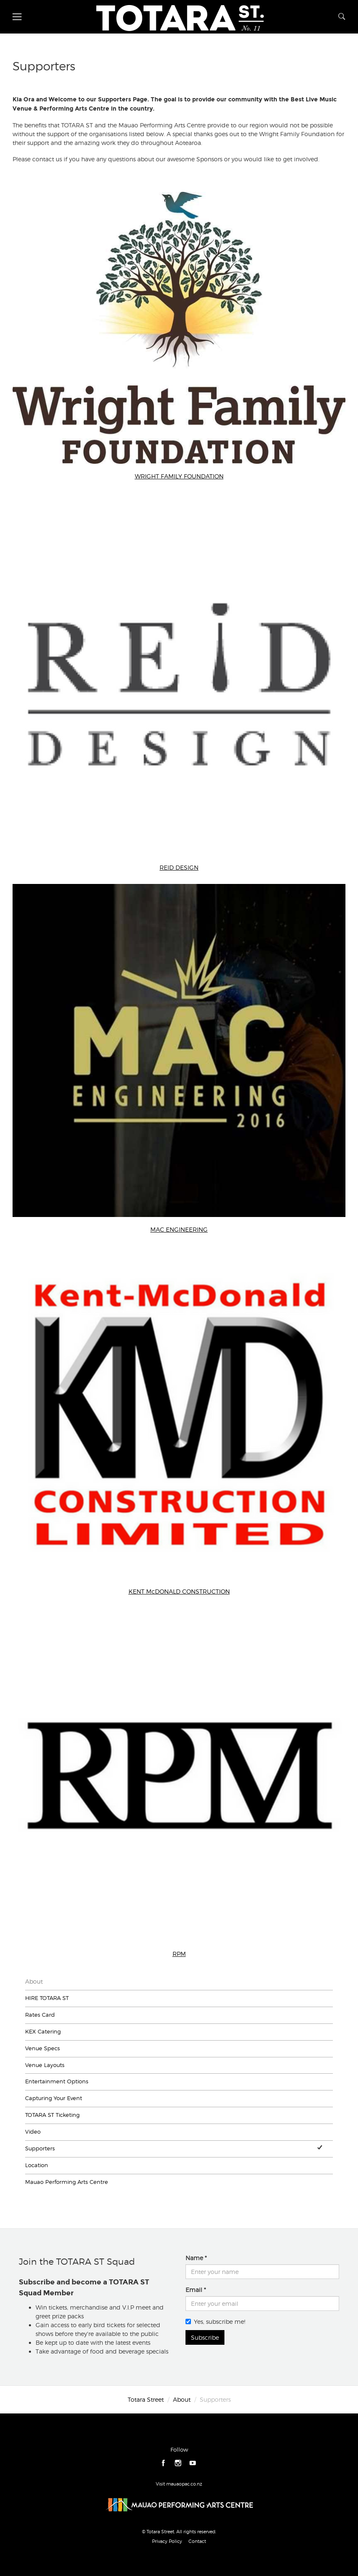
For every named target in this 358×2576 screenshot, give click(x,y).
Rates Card (40, 2015)
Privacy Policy (167, 2541)
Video (33, 2132)
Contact (197, 2541)
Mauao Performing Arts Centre (66, 2182)
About (34, 1981)
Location (36, 2165)
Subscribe (205, 2337)
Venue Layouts (44, 2065)
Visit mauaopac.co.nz (179, 2484)
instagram (178, 2463)
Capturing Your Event (53, 2098)
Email (193, 2289)
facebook (163, 2463)
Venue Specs (42, 2048)
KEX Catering (43, 2031)
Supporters (40, 2148)
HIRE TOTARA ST (47, 1998)
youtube (192, 2463)
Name (194, 2257)
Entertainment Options (56, 2081)
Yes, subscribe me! (215, 2321)
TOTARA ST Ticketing (52, 2115)
